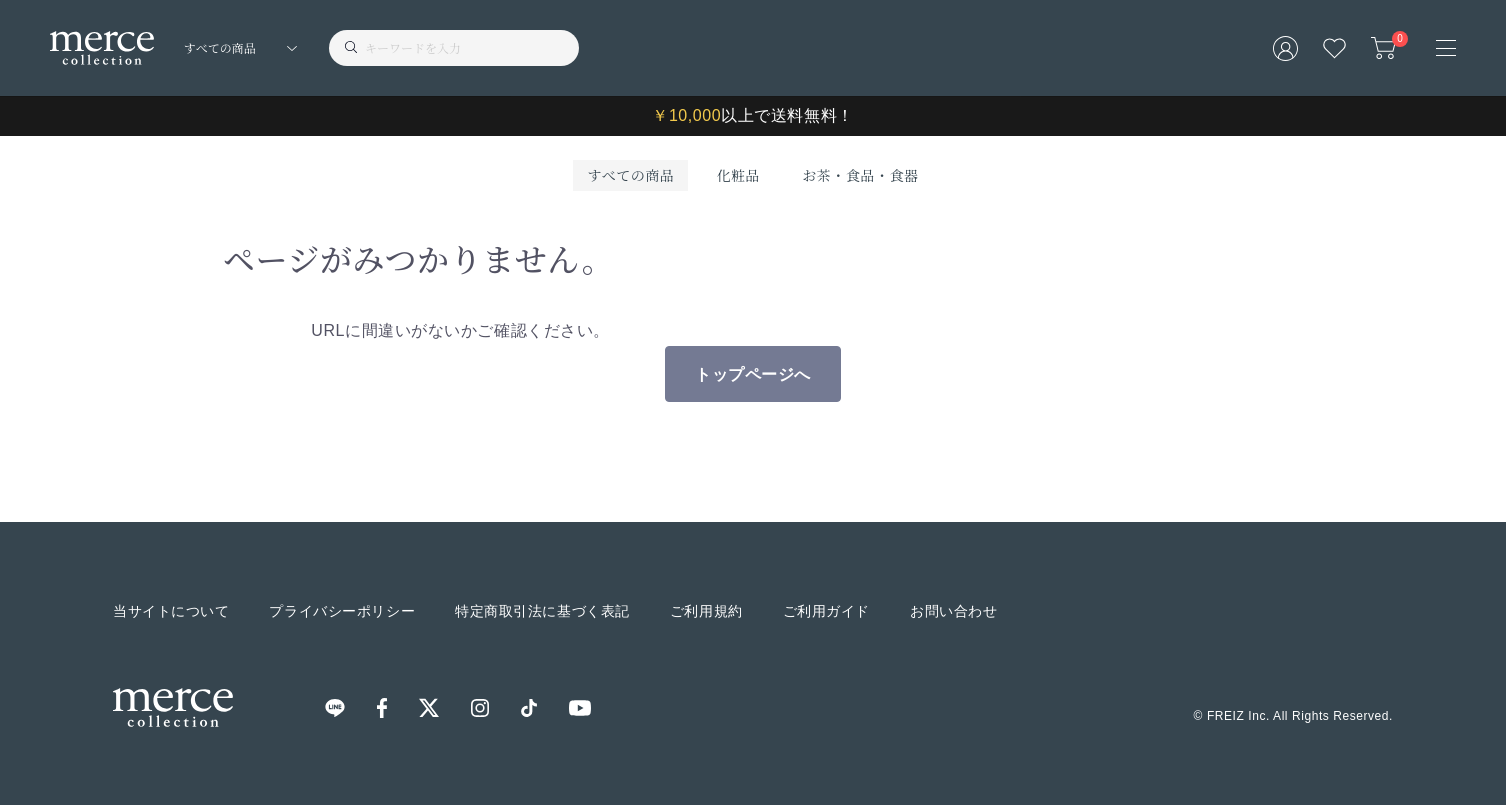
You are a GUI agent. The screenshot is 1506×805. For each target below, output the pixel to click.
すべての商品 (630, 175)
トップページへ (753, 374)
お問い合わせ (953, 611)
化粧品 (738, 175)
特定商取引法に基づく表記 (542, 611)
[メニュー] (1446, 48)
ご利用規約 (706, 611)
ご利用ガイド (826, 611)
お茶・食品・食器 (860, 175)
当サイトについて (171, 611)
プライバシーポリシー (342, 611)
